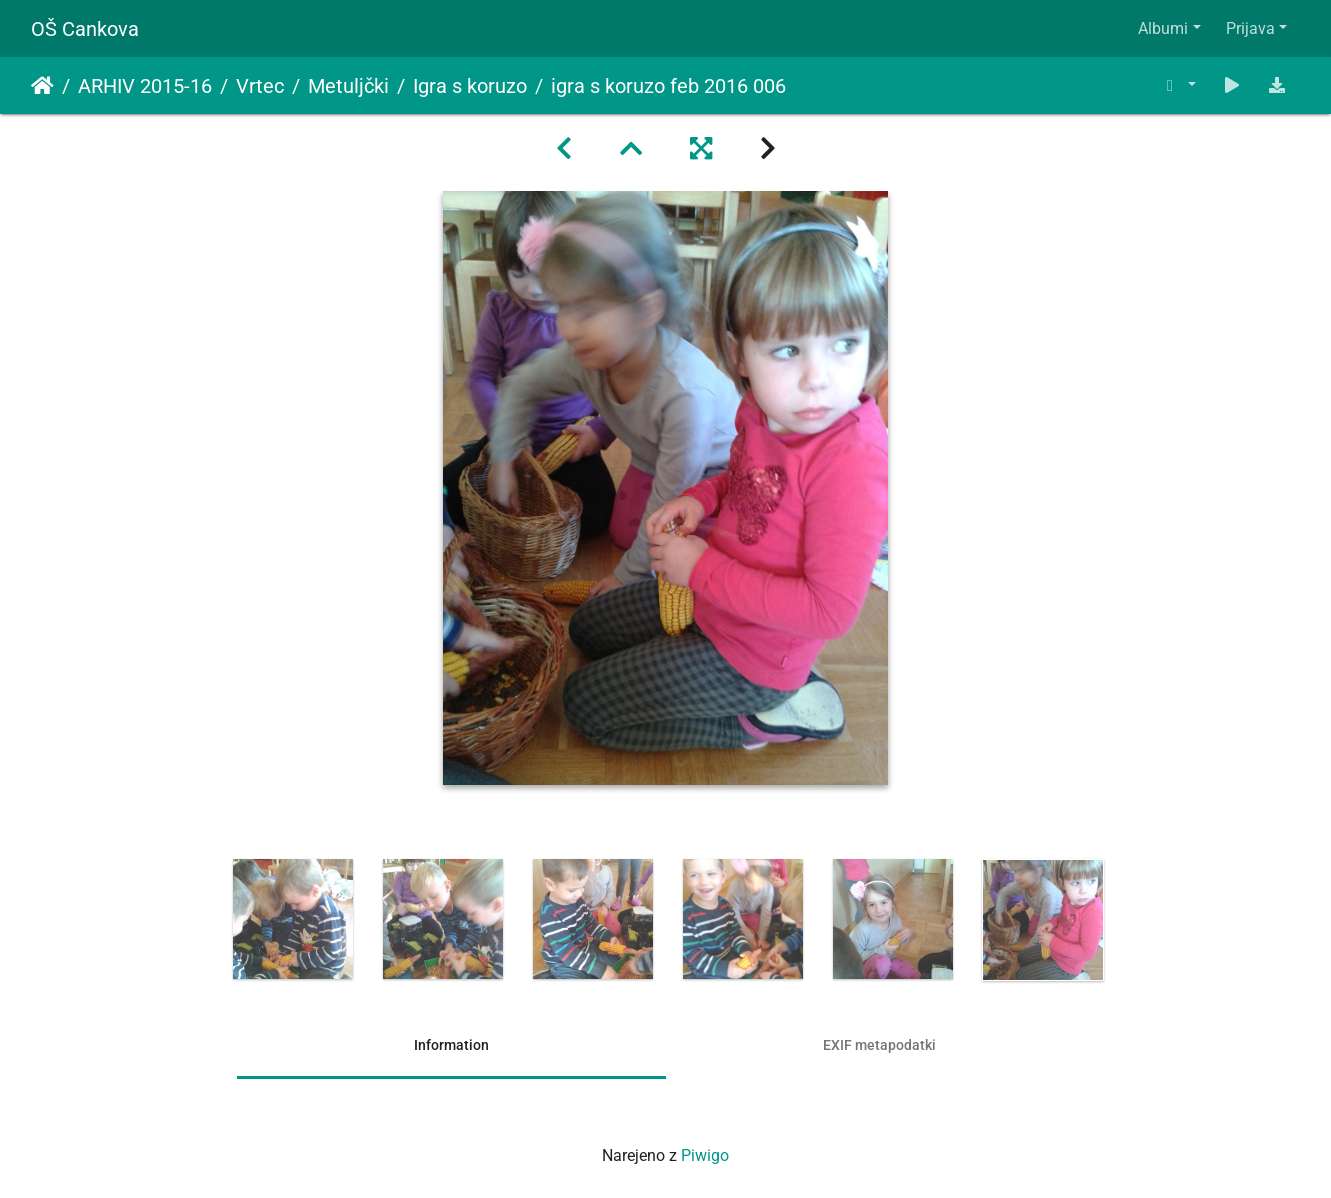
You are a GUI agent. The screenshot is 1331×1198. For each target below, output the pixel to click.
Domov (42, 86)
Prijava (1250, 28)
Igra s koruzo (470, 86)
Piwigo (705, 1155)
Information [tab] (451, 1045)
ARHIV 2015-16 (145, 86)
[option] (293, 919)
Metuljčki (348, 86)
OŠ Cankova (85, 29)
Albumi (1163, 28)
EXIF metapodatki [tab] (879, 1045)
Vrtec (260, 86)
